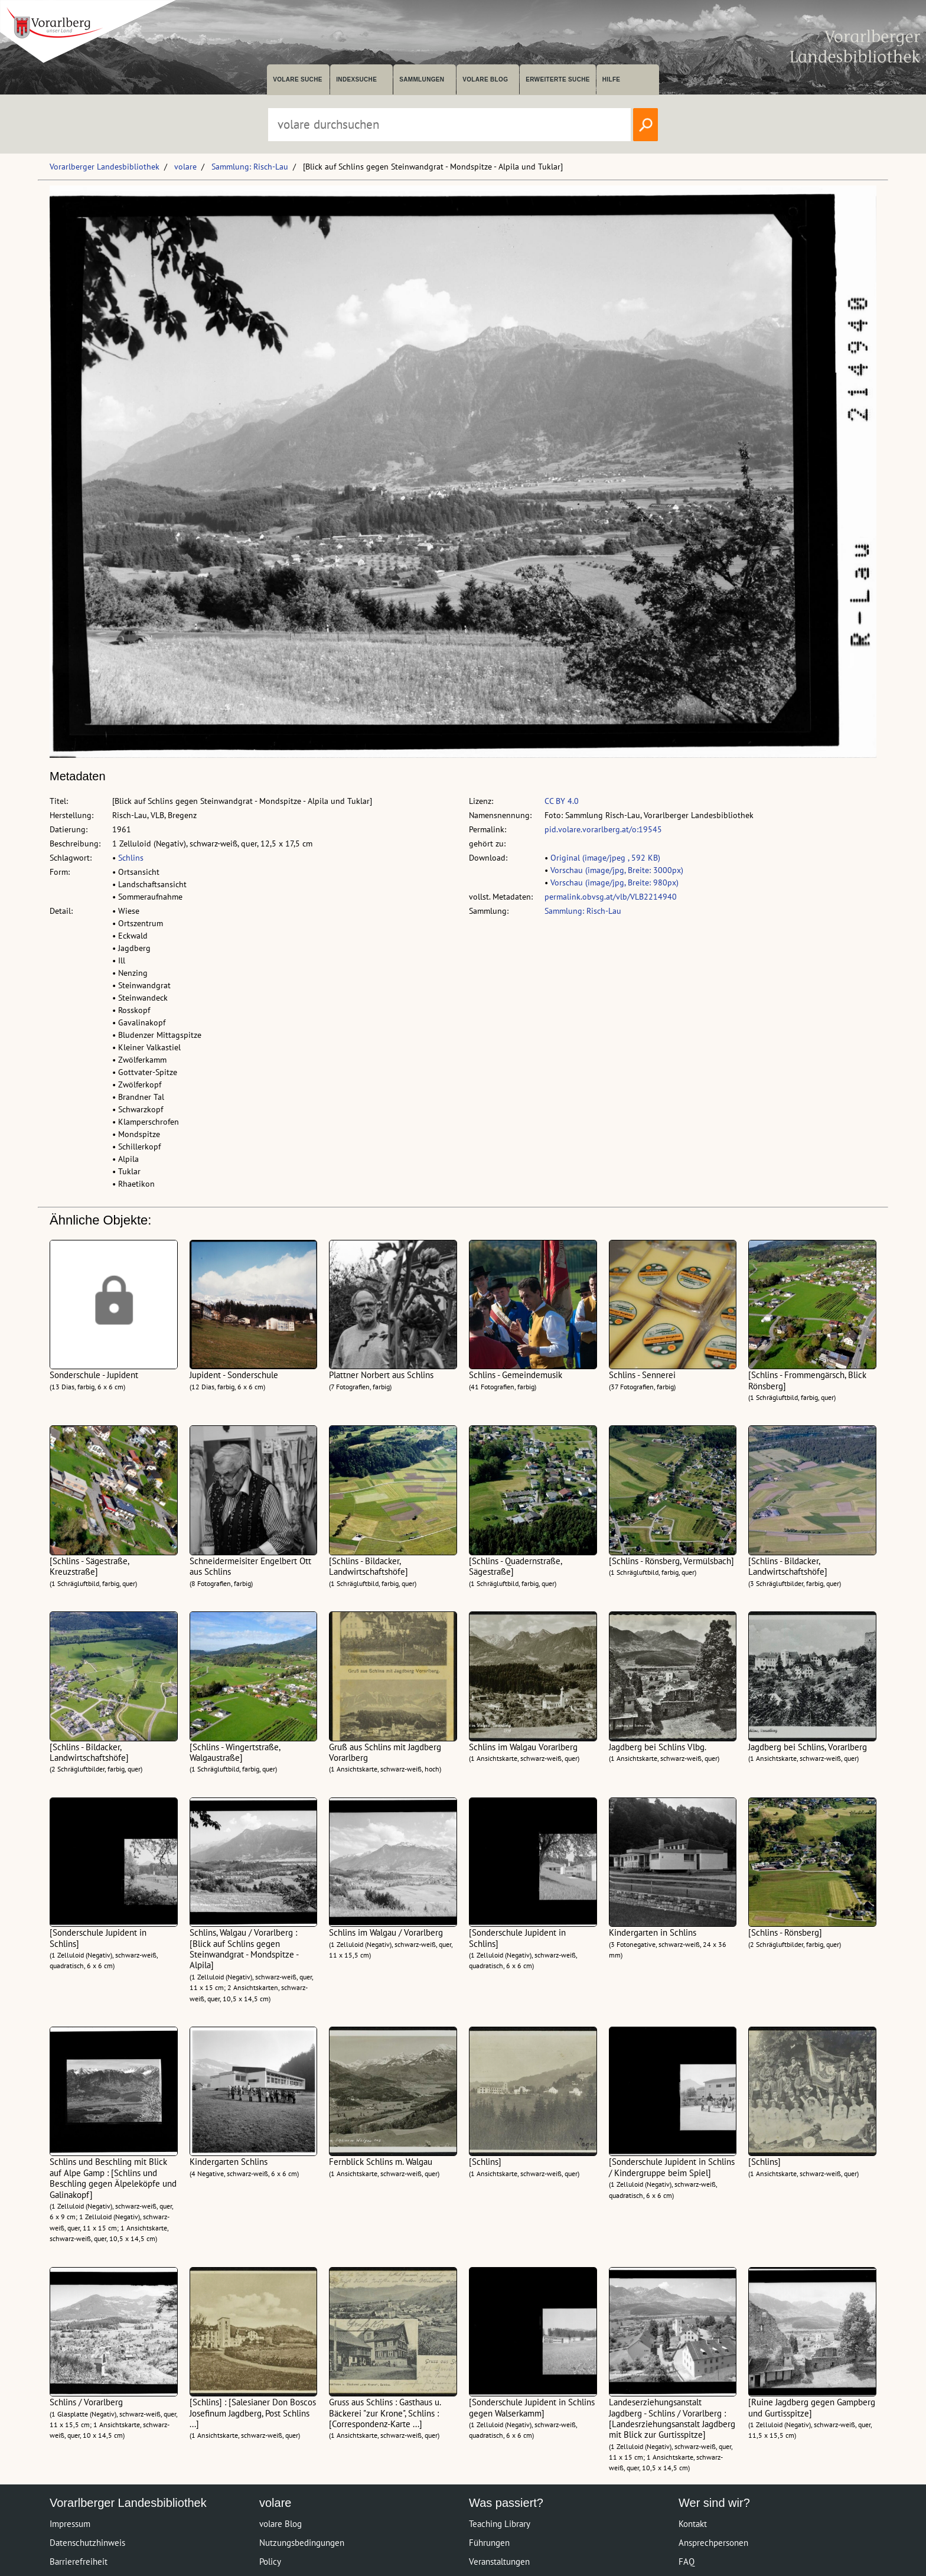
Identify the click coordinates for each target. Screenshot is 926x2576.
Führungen (489, 2542)
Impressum (70, 2523)
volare (185, 166)
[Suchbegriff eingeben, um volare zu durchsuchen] (449, 124)
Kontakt (693, 2523)
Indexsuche (356, 79)
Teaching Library (499, 2523)
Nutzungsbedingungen (301, 2542)
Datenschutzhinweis (87, 2542)
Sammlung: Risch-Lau (249, 166)
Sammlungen (421, 79)
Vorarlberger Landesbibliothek (104, 166)
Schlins (131, 857)
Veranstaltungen (499, 2561)
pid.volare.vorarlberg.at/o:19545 (603, 829)
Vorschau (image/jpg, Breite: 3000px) (616, 870)
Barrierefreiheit (78, 2561)
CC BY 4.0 (561, 801)
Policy (270, 2561)
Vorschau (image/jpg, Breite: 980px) (614, 882)
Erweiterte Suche (558, 79)
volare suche (297, 79)
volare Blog (485, 79)
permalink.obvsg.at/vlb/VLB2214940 (610, 896)
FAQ (686, 2561)
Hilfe (611, 79)
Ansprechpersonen (713, 2542)
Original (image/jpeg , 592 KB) (605, 857)
